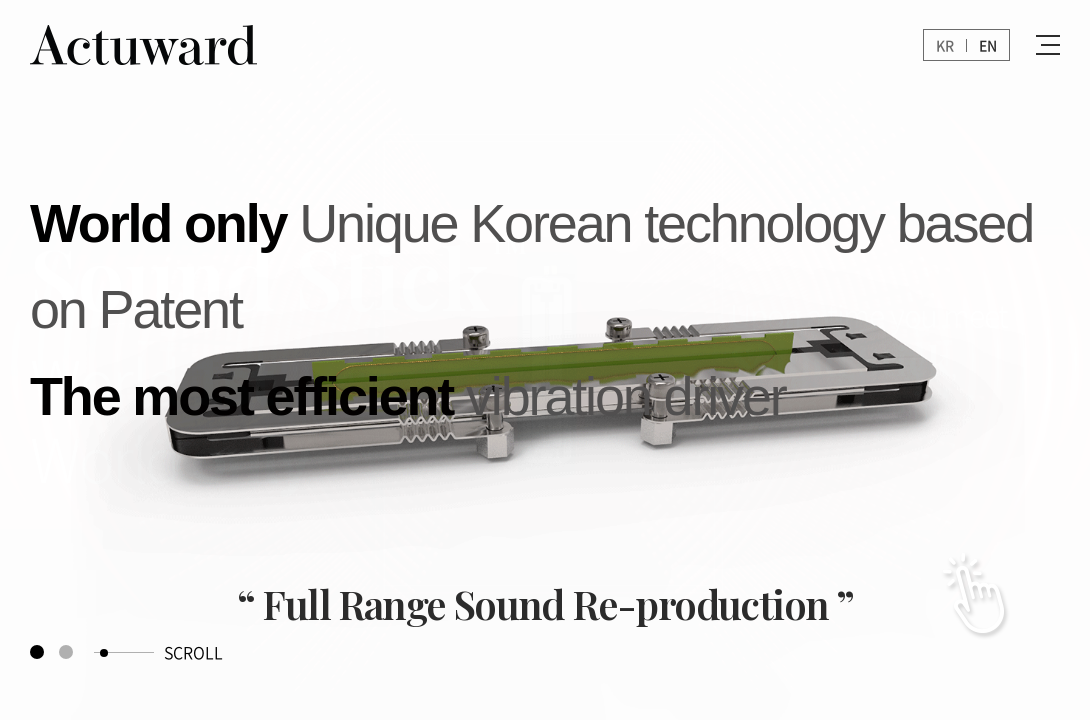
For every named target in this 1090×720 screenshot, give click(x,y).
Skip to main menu (0, 0)
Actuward (160, 45)
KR (945, 45)
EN (988, 45)
